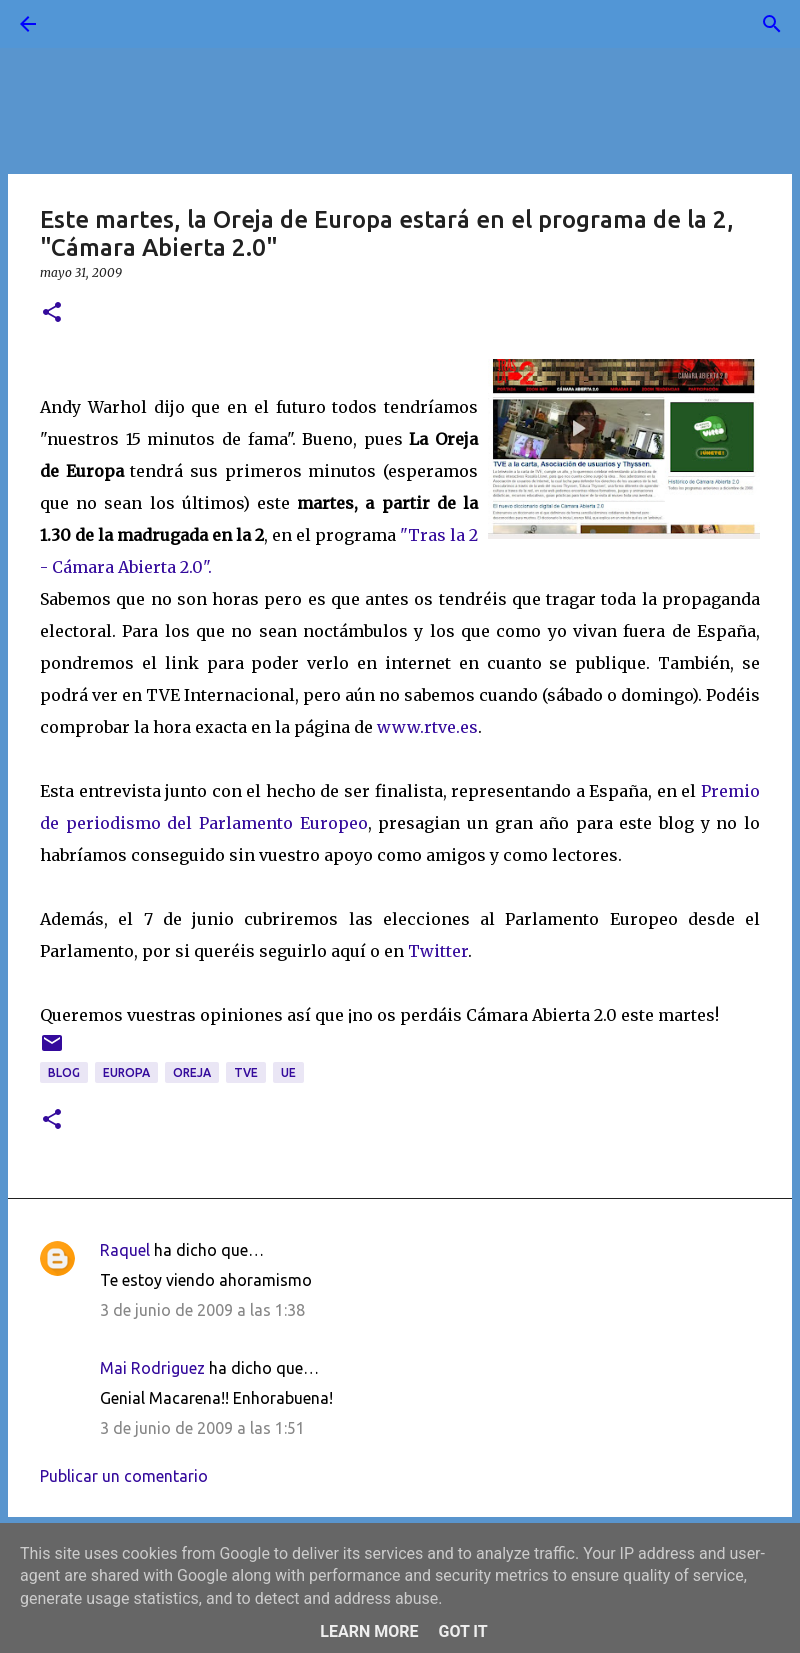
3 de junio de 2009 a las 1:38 (202, 1310)
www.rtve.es (427, 727)
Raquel (125, 1250)
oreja (192, 1072)
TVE (246, 1072)
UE (288, 1072)
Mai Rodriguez (152, 1368)
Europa (126, 1072)
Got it (462, 1631)
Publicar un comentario (124, 1476)
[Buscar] (84, 24)
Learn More (369, 1631)
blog (64, 1072)
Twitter (436, 951)
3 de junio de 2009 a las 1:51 (202, 1428)
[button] (52, 313)
